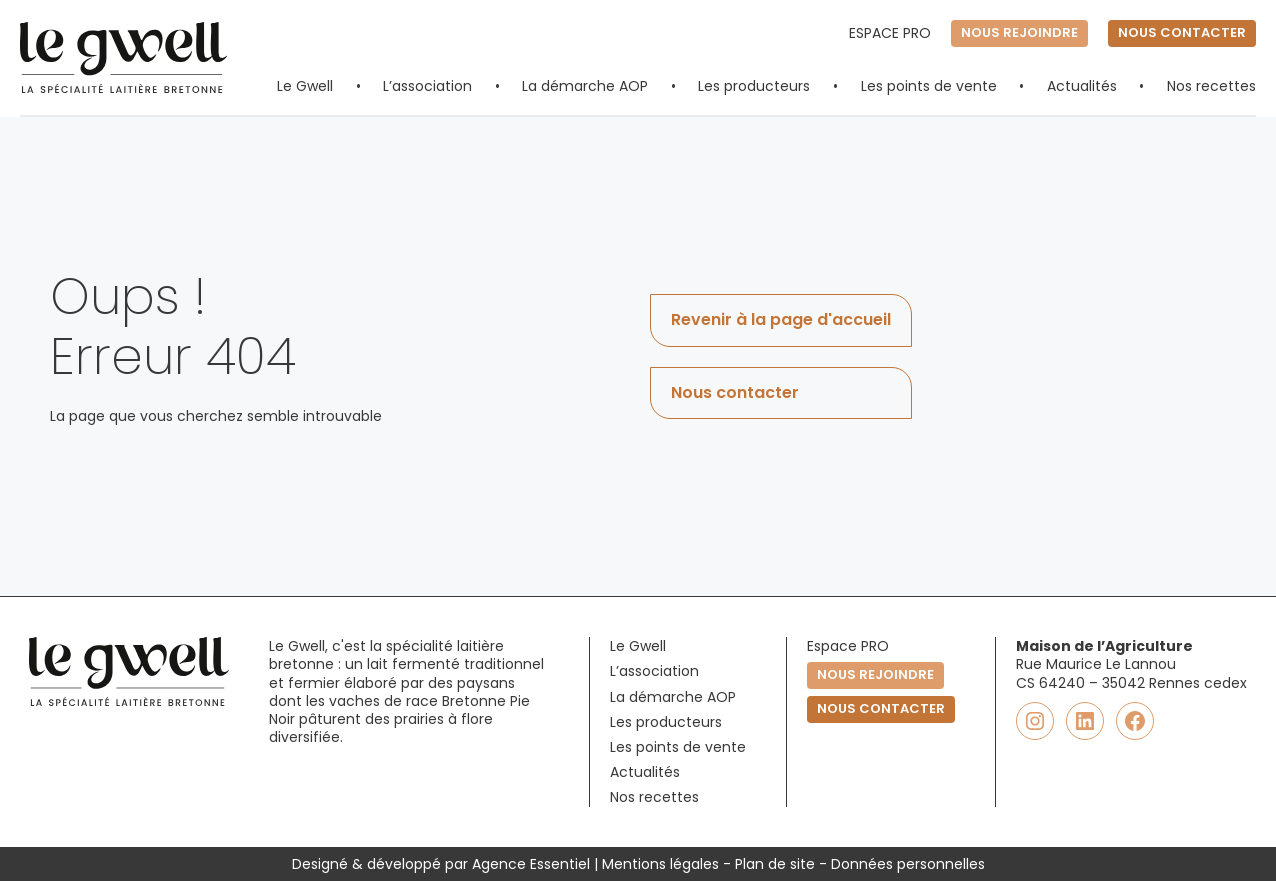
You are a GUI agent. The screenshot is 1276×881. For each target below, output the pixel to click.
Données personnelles (908, 864)
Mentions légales (660, 864)
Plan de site (775, 864)
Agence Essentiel (531, 864)
